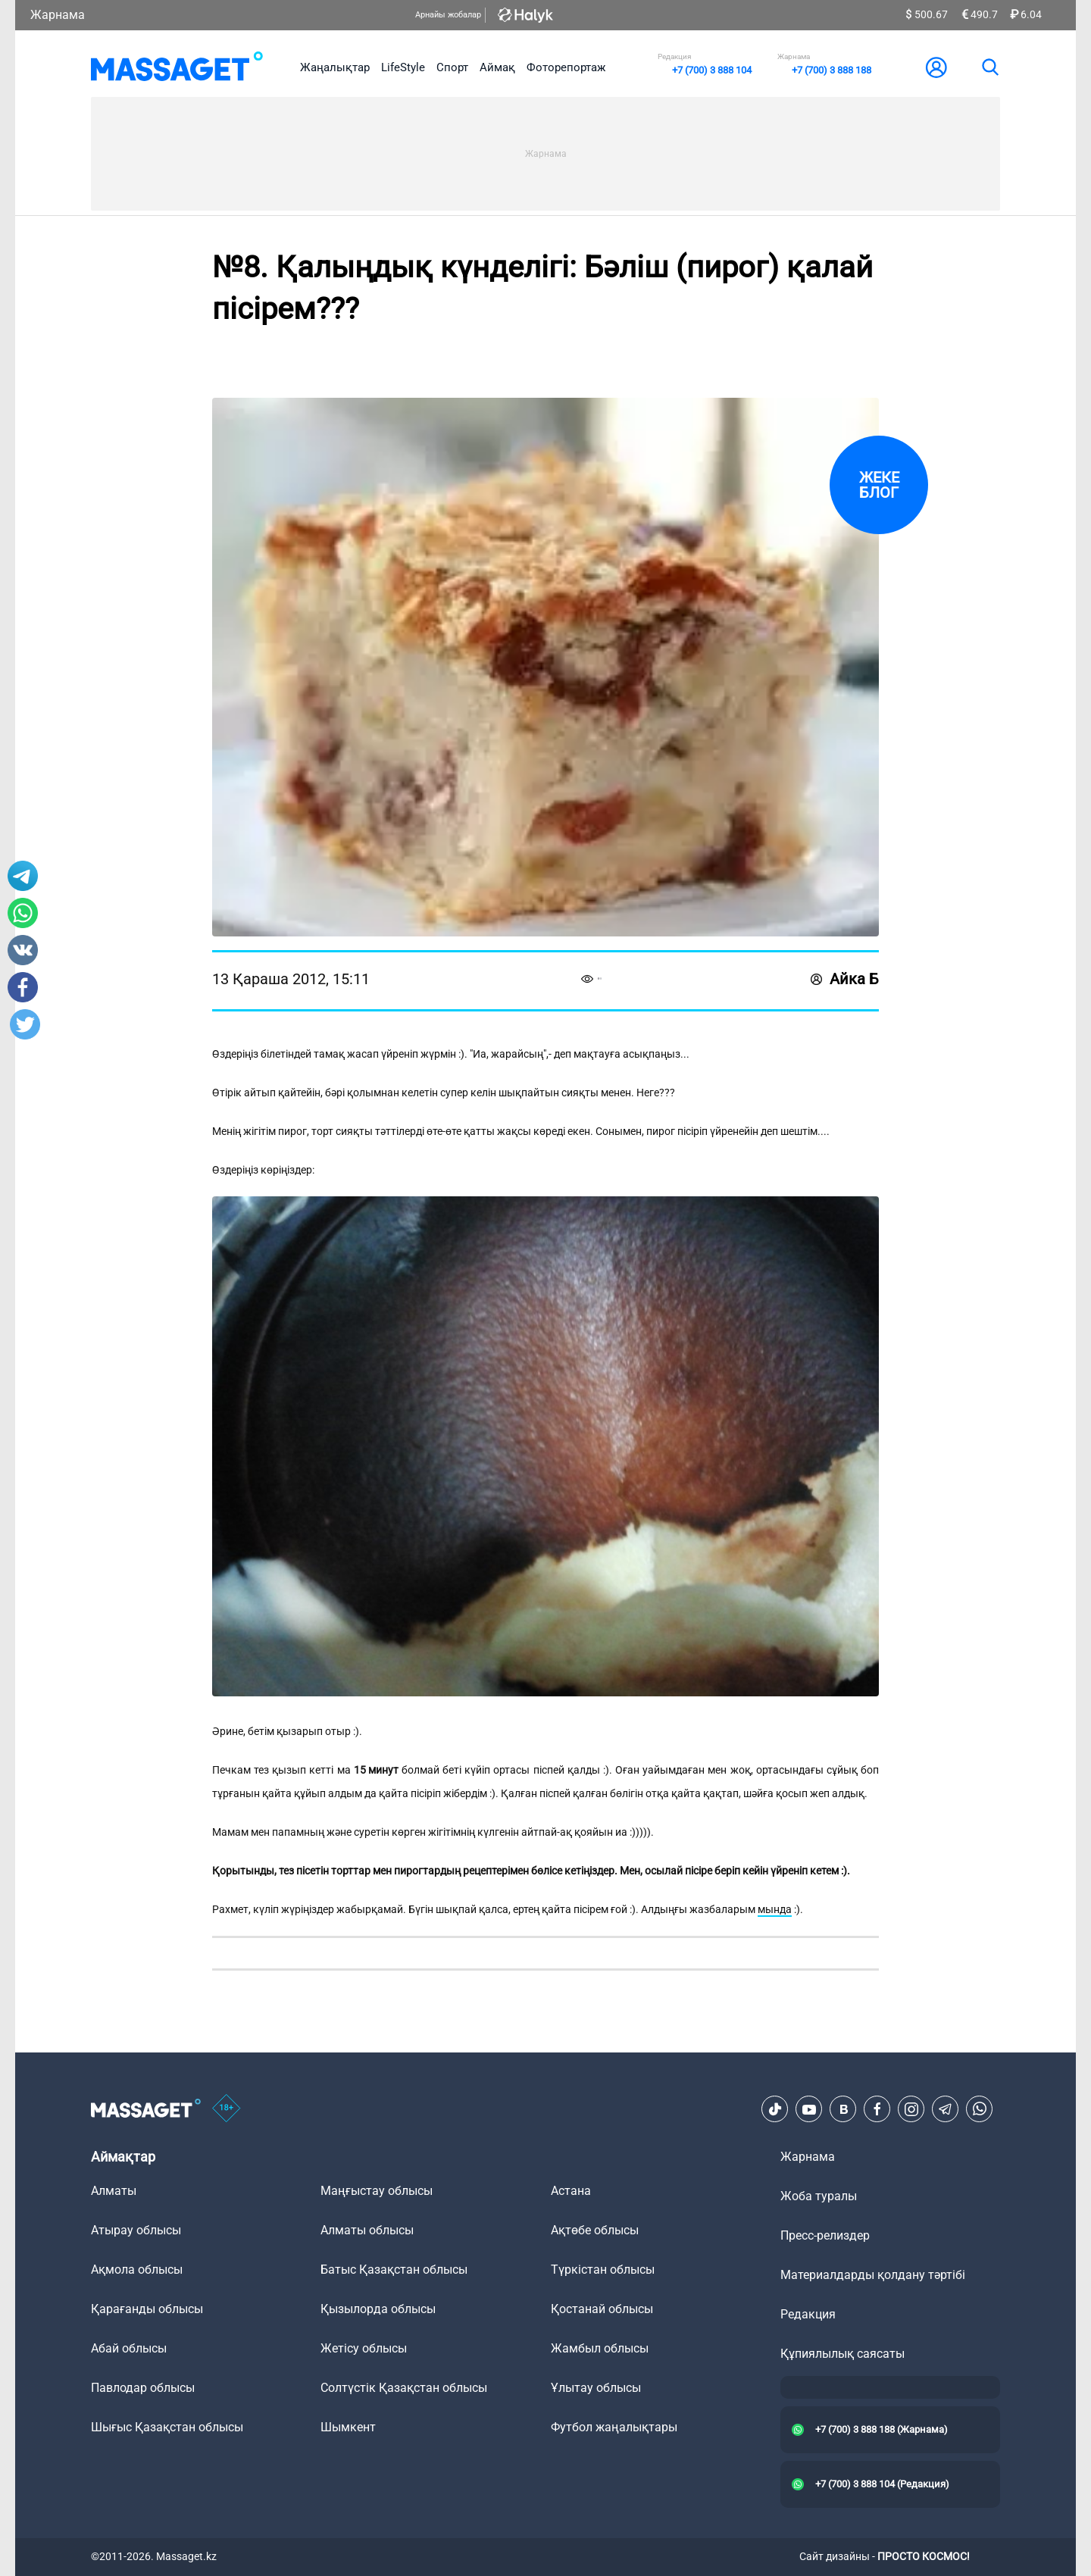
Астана (571, 2191)
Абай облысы (129, 2348)
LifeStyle (403, 67)
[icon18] (226, 2109)
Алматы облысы (367, 2230)
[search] (989, 67)
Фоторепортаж (566, 67)
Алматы (113, 2191)
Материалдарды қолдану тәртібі (872, 2275)
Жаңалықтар (335, 67)
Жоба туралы (818, 2196)
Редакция (808, 2314)
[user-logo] (936, 67)
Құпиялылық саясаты (842, 2353)
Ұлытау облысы (596, 2388)
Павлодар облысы (143, 2388)
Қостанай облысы (602, 2309)
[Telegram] (945, 2109)
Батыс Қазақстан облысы (393, 2269)
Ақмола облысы (137, 2269)
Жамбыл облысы (600, 2348)
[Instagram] (911, 2109)
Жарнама (57, 15)
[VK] (843, 2109)
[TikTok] (775, 2109)
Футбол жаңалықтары (614, 2427)
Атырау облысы (136, 2230)
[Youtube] (809, 2109)
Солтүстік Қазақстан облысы (403, 2388)
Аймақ (497, 67)
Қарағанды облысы (147, 2309)
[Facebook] (877, 2109)
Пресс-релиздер (825, 2235)
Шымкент (348, 2427)
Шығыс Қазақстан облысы (167, 2427)
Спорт (452, 67)
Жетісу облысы (363, 2348)
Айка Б (845, 979)
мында (775, 1909)
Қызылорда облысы (378, 2309)
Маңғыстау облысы (376, 2191)
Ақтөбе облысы (595, 2230)
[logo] (177, 67)
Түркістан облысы (603, 2269)
